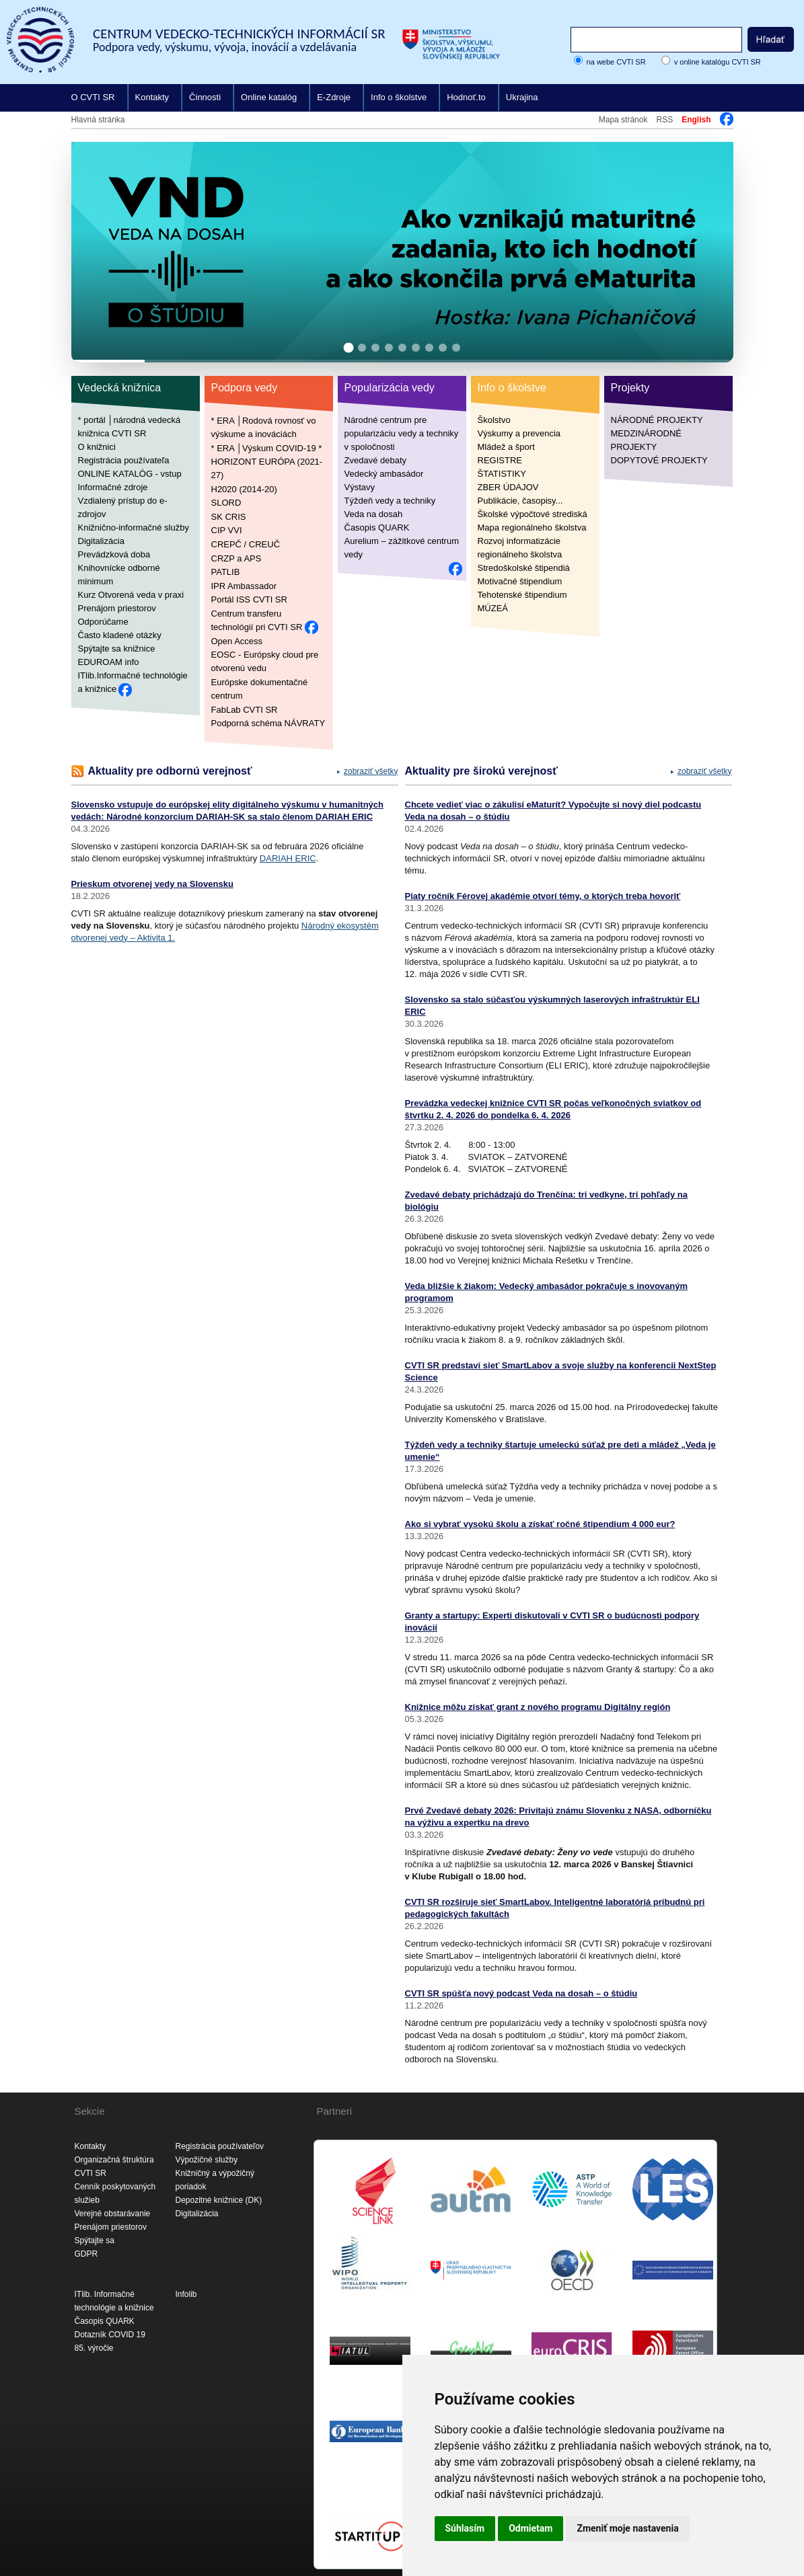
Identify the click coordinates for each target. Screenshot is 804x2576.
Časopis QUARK (377, 527)
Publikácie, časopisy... (520, 501)
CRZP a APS (236, 558)
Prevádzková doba (114, 554)
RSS (664, 119)
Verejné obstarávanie (113, 2213)
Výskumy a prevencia (519, 433)
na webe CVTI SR (616, 62)
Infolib (186, 2294)
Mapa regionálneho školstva (532, 527)
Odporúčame (103, 622)
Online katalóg (269, 97)
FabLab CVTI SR (244, 709)
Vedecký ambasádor (384, 474)
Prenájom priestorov (117, 608)
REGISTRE (500, 460)
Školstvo (494, 420)
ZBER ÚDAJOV (508, 487)
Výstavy (359, 487)
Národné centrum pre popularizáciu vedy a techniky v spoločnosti (401, 433)
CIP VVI (226, 530)
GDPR (86, 2254)
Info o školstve (399, 97)
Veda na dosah (373, 514)
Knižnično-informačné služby (133, 527)
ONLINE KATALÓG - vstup (130, 474)
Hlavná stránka (98, 119)
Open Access (237, 640)
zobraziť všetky (371, 771)
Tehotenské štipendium (522, 595)
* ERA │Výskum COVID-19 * (266, 447)
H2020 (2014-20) (244, 488)
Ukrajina (522, 97)
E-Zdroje (334, 97)
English (696, 119)
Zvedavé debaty (375, 460)
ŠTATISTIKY (502, 474)
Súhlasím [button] (465, 2528)
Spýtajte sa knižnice (116, 648)
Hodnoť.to (466, 97)
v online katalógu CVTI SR (717, 62)
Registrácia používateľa (124, 460)
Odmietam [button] (530, 2528)
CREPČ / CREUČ (246, 544)
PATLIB (225, 572)
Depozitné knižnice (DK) (219, 2200)
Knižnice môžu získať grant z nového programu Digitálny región (538, 1707)
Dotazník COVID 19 (110, 2334)
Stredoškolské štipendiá (524, 568)
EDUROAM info (108, 662)
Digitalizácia (101, 541)
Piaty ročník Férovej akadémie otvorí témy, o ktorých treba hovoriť (543, 896)
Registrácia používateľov (220, 2146)
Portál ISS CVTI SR (249, 599)
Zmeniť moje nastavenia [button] (627, 2528)
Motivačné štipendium (520, 581)
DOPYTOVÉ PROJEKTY (659, 460)
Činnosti (205, 97)
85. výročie (94, 2348)
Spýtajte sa (94, 2240)
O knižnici (97, 447)
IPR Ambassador (244, 585)
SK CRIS (228, 516)
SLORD (226, 503)
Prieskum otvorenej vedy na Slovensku (152, 884)
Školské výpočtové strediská (532, 514)
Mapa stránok (623, 119)
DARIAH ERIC (288, 858)
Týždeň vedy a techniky (390, 501)
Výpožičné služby (207, 2159)
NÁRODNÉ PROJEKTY (657, 420)
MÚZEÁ (493, 608)
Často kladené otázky (119, 635)
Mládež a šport (506, 447)
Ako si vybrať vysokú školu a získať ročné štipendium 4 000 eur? (540, 1524)
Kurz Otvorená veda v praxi (131, 595)
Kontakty (152, 97)
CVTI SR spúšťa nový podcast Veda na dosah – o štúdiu (521, 1993)
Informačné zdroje (113, 487)
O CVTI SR (93, 97)
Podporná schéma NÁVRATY (268, 723)
